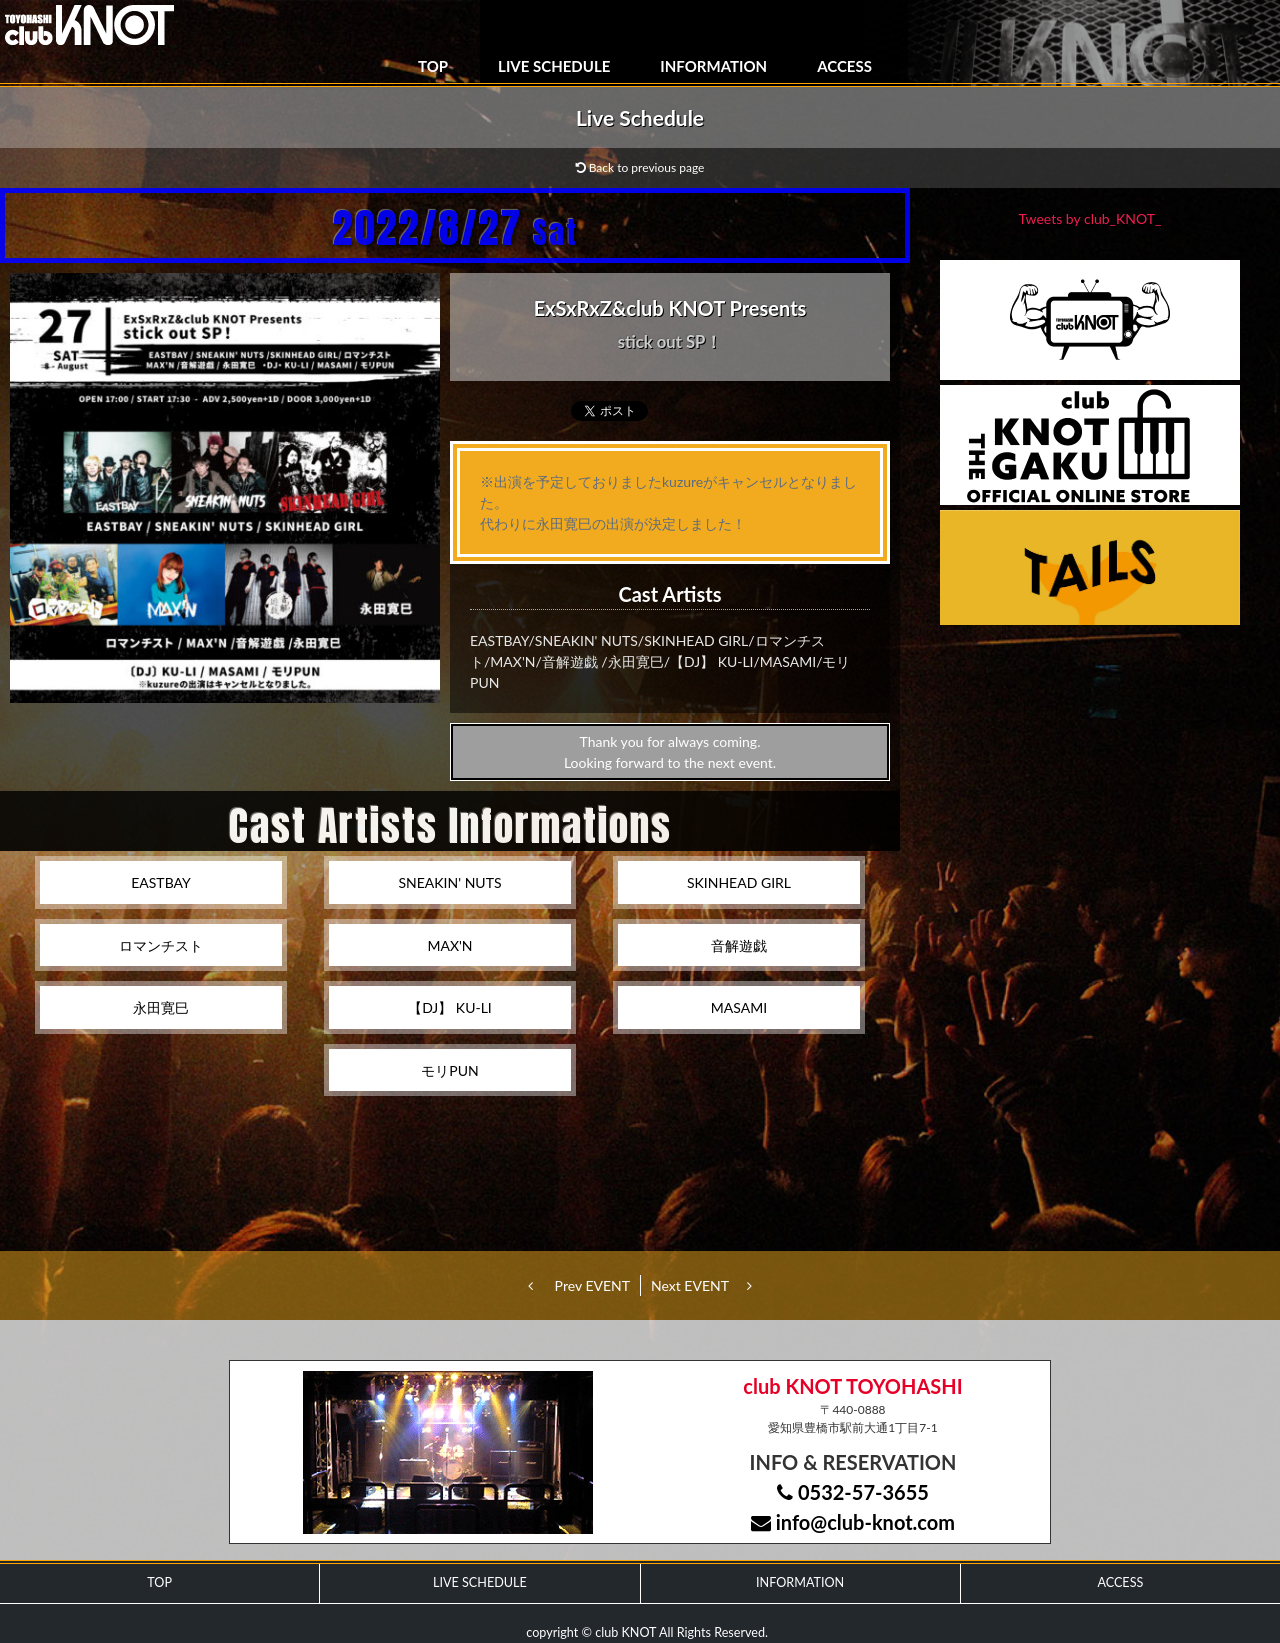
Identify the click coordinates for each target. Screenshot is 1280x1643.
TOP (433, 66)
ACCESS (844, 66)
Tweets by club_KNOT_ (1090, 218)
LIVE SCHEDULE (554, 66)
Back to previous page (640, 167)
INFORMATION (713, 66)
